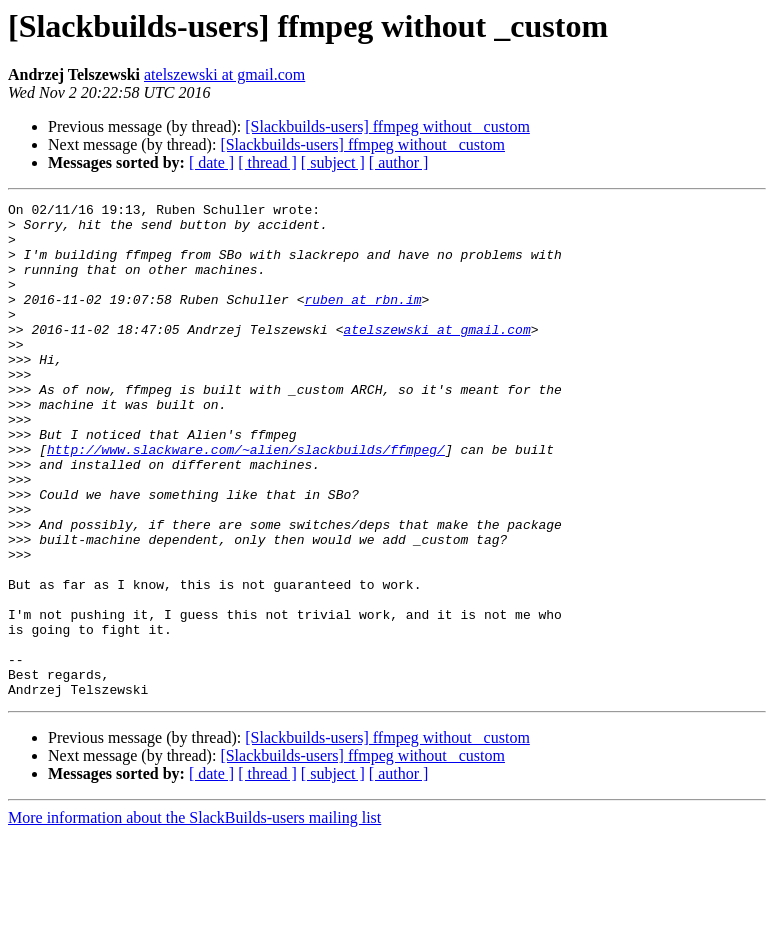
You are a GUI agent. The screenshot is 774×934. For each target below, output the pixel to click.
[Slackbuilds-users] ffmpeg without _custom (387, 126)
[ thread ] (267, 162)
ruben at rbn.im (362, 320)
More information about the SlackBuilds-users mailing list (194, 916)
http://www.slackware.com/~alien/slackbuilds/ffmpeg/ (246, 500)
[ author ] (399, 162)
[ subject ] (333, 162)
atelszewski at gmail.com (224, 74)
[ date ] (211, 162)
